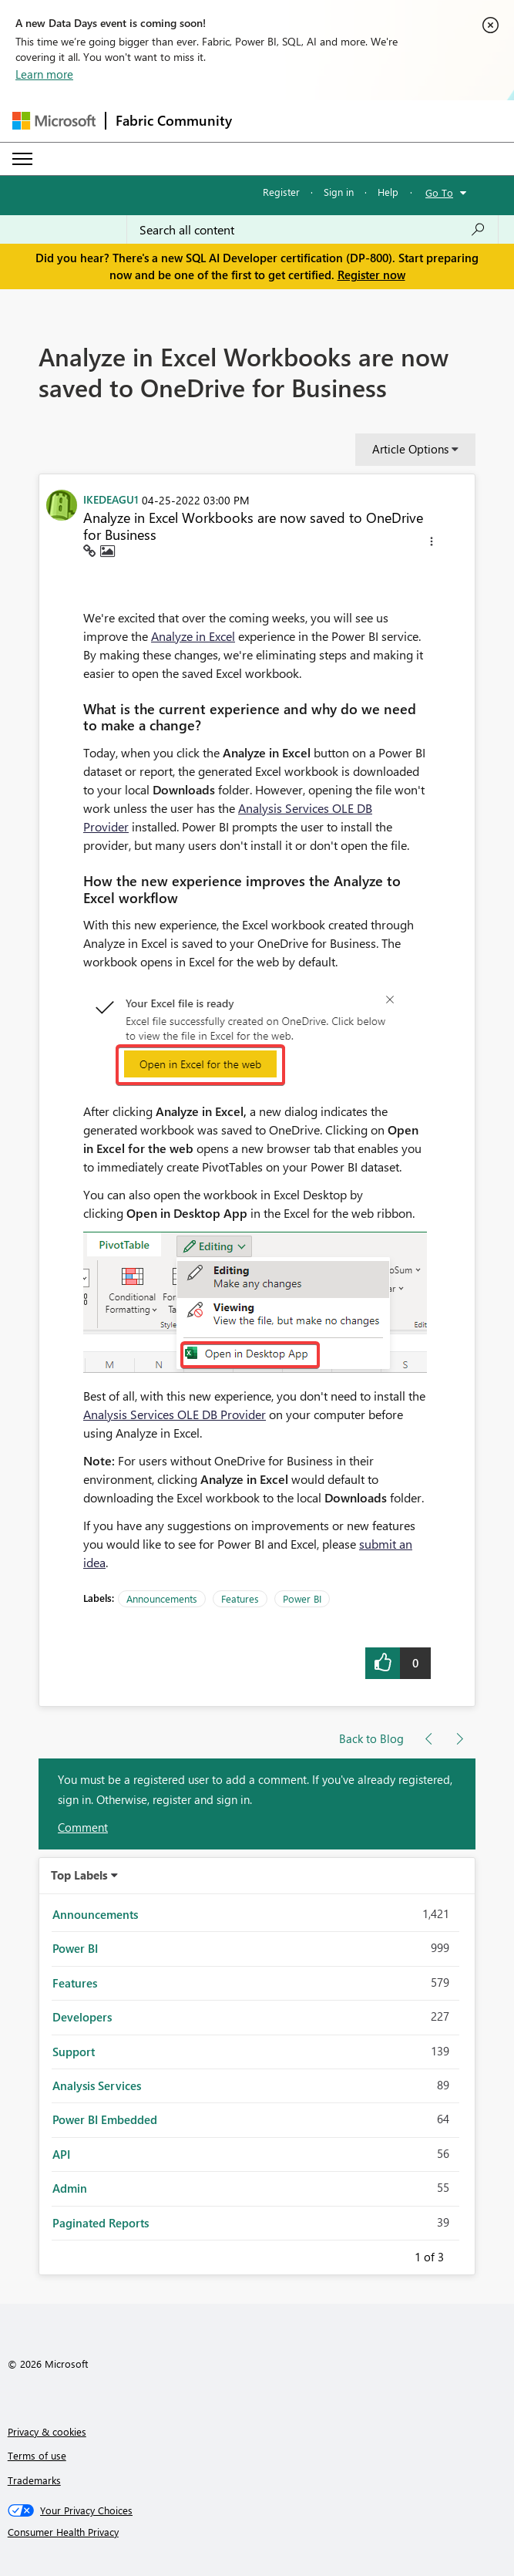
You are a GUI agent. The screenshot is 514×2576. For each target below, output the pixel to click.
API (61, 2154)
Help (388, 191)
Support (73, 2051)
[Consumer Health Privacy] (257, 2532)
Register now (371, 274)
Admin (69, 2188)
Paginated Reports (100, 2222)
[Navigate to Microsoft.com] (54, 121)
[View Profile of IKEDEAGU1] (111, 499)
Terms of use (37, 2455)
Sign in (339, 191)
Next (462, 2254)
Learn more (44, 74)
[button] (431, 543)
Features (240, 1598)
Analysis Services (96, 2085)
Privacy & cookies (47, 2431)
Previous (396, 2254)
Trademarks (34, 2480)
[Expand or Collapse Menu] (22, 159)
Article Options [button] (410, 449)
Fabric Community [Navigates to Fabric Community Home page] (174, 120)
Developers (82, 2017)
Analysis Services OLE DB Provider (174, 1414)
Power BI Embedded (104, 2119)
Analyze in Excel (193, 636)
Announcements (161, 1598)
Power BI (302, 1598)
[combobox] (312, 229)
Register (281, 191)
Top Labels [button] (79, 1875)
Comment (83, 1827)
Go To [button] (439, 192)
